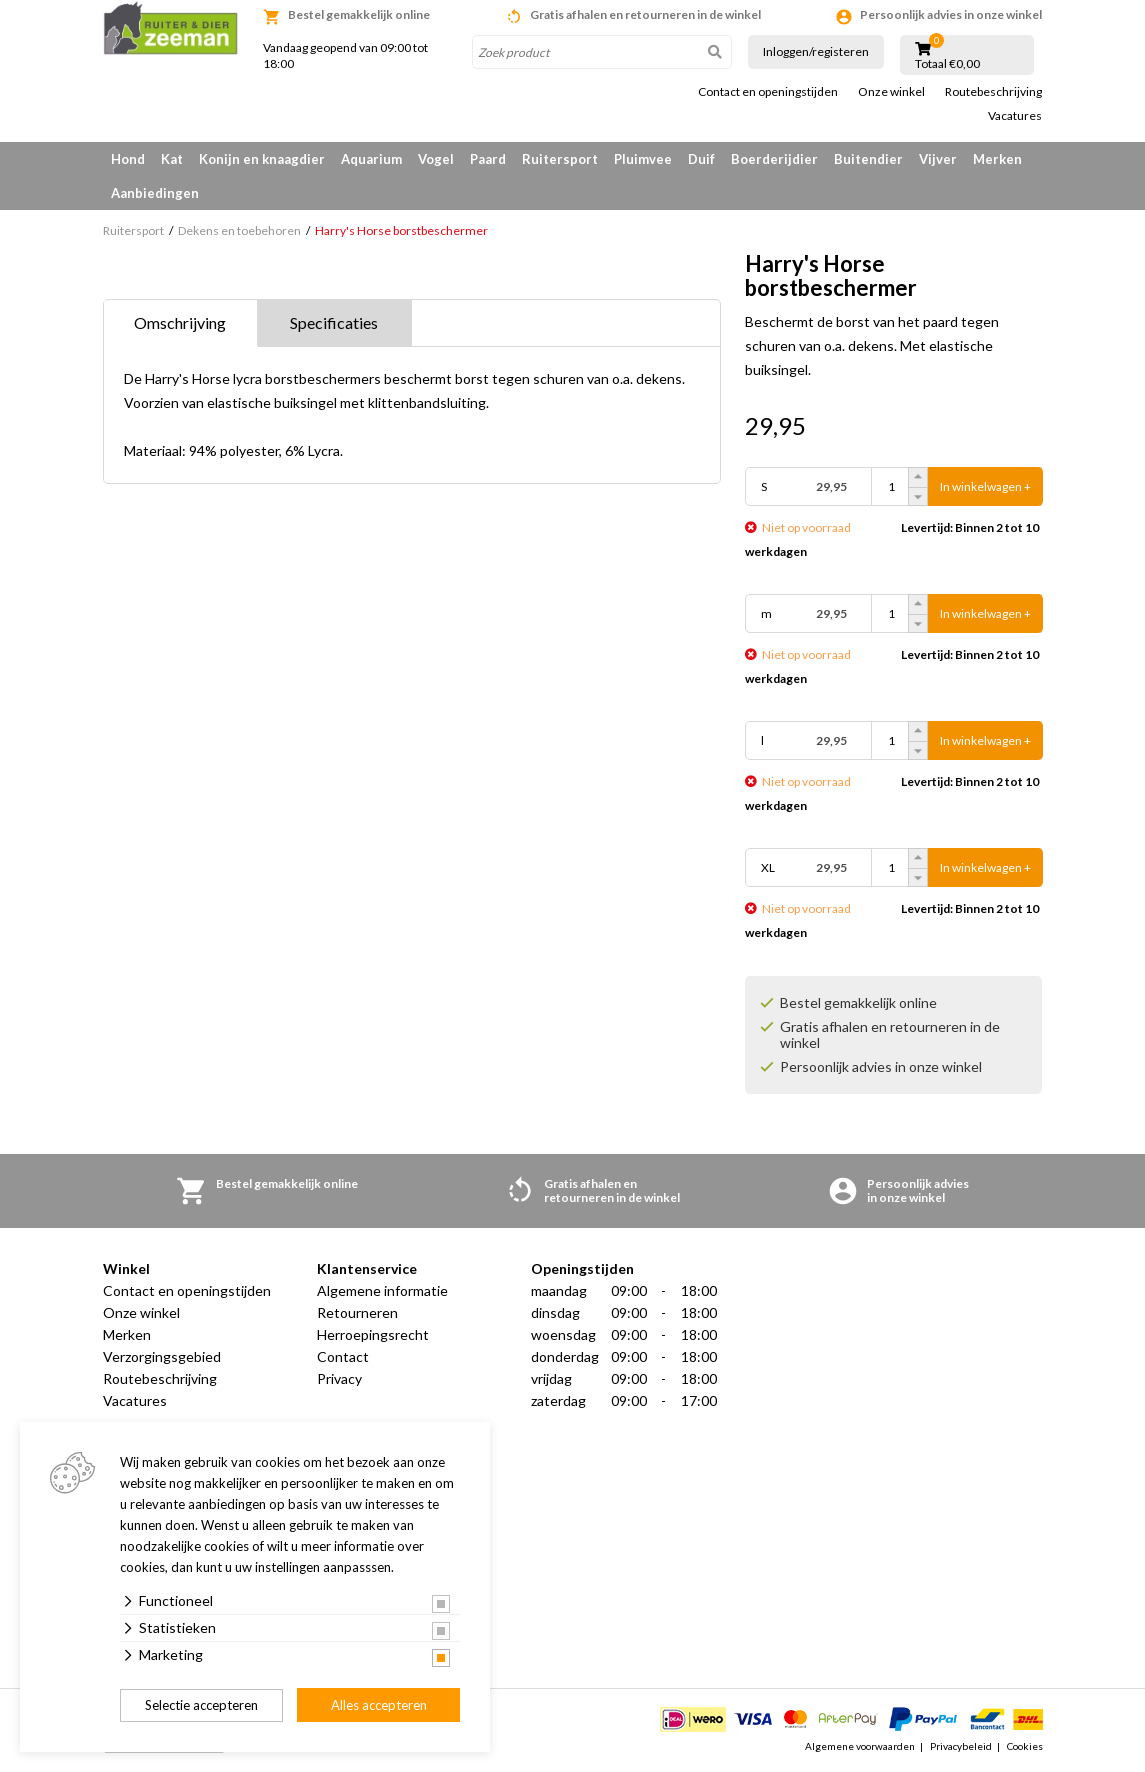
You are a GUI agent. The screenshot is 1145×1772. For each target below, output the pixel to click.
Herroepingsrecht (373, 1334)
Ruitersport (560, 159)
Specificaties (334, 322)
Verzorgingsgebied (162, 1356)
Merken (997, 159)
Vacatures (1015, 116)
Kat (172, 159)
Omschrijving (180, 322)
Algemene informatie (382, 1290)
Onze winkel (891, 92)
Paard (488, 159)
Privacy (339, 1378)
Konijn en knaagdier (262, 159)
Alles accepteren (379, 1705)
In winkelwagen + (985, 486)
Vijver (938, 159)
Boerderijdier (774, 159)
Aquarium (371, 159)
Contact (343, 1356)
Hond (128, 159)
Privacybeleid (961, 1746)
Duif (701, 159)
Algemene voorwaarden (860, 1746)
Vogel (436, 159)
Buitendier (868, 159)
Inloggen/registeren (816, 51)
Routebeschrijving (993, 92)
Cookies (1025, 1746)
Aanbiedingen (155, 193)
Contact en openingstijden (768, 92)
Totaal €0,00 (947, 64)
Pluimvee (643, 159)
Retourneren (357, 1312)
